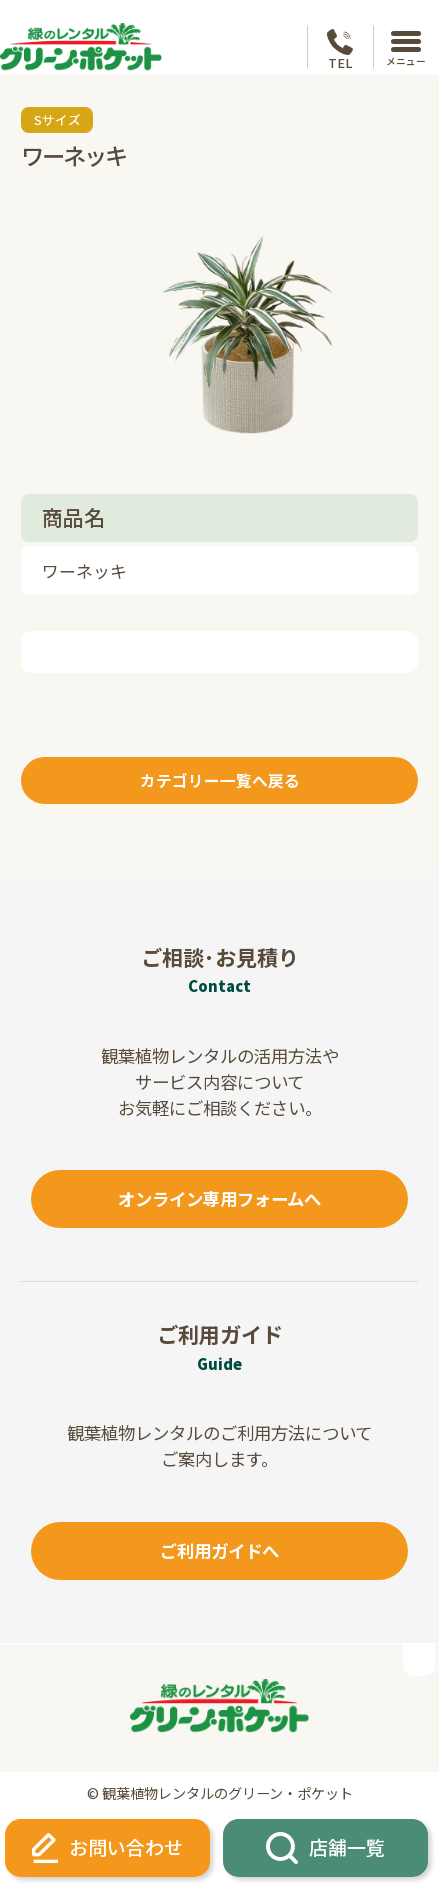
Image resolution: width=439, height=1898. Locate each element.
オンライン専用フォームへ (219, 1198)
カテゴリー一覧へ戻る (220, 780)
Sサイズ (57, 119)
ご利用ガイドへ (219, 1550)
